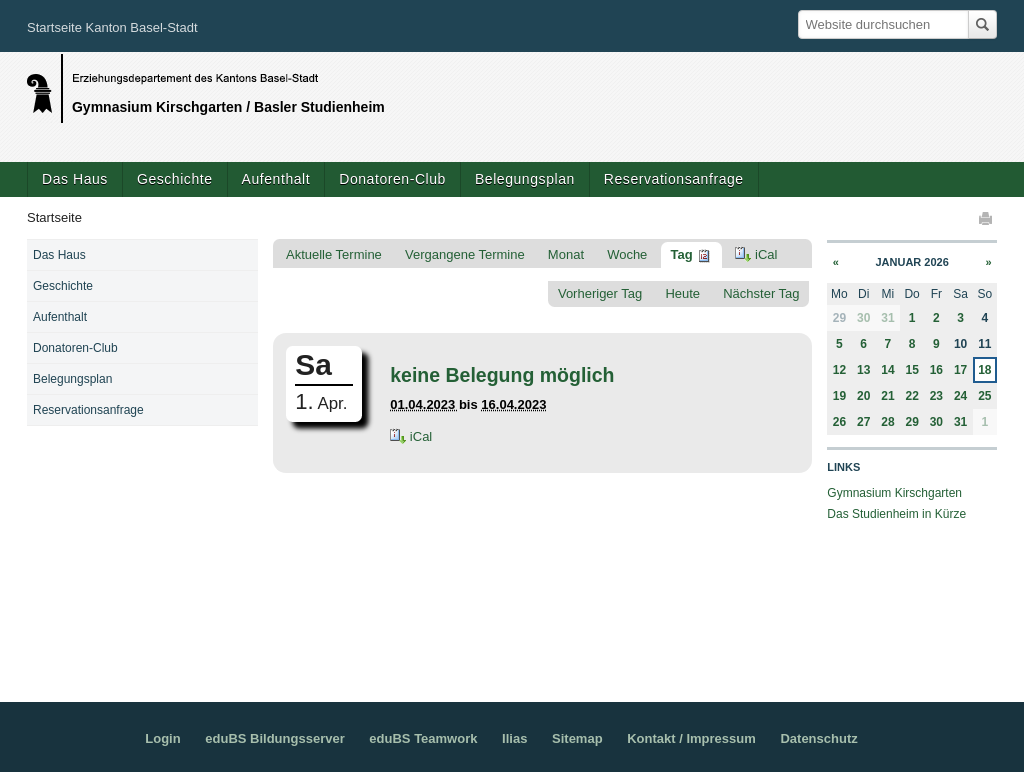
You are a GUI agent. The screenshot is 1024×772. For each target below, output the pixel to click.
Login (162, 738)
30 (863, 318)
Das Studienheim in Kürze (896, 514)
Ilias (514, 738)
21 (887, 396)
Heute (682, 293)
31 (887, 318)
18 (984, 370)
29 (911, 422)
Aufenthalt (276, 179)
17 (960, 370)
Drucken (987, 218)
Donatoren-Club (392, 179)
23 (936, 396)
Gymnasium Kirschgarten (894, 493)
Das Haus (75, 179)
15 (911, 370)
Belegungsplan (525, 179)
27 (863, 422)
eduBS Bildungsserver (274, 738)
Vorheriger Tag (600, 293)
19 (839, 396)
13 (863, 370)
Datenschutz (818, 738)
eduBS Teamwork (423, 738)
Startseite (54, 217)
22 (911, 396)
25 (984, 396)
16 (936, 370)
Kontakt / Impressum (691, 738)
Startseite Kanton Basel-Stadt (112, 27)
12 (839, 370)
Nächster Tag (761, 293)
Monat (566, 254)
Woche (627, 254)
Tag (681, 254)
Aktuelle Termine (334, 254)
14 (887, 370)
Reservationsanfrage (674, 179)
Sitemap (577, 738)
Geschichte (175, 179)
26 (839, 422)
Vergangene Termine (465, 254)
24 (960, 396)
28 (887, 422)
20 (863, 396)
